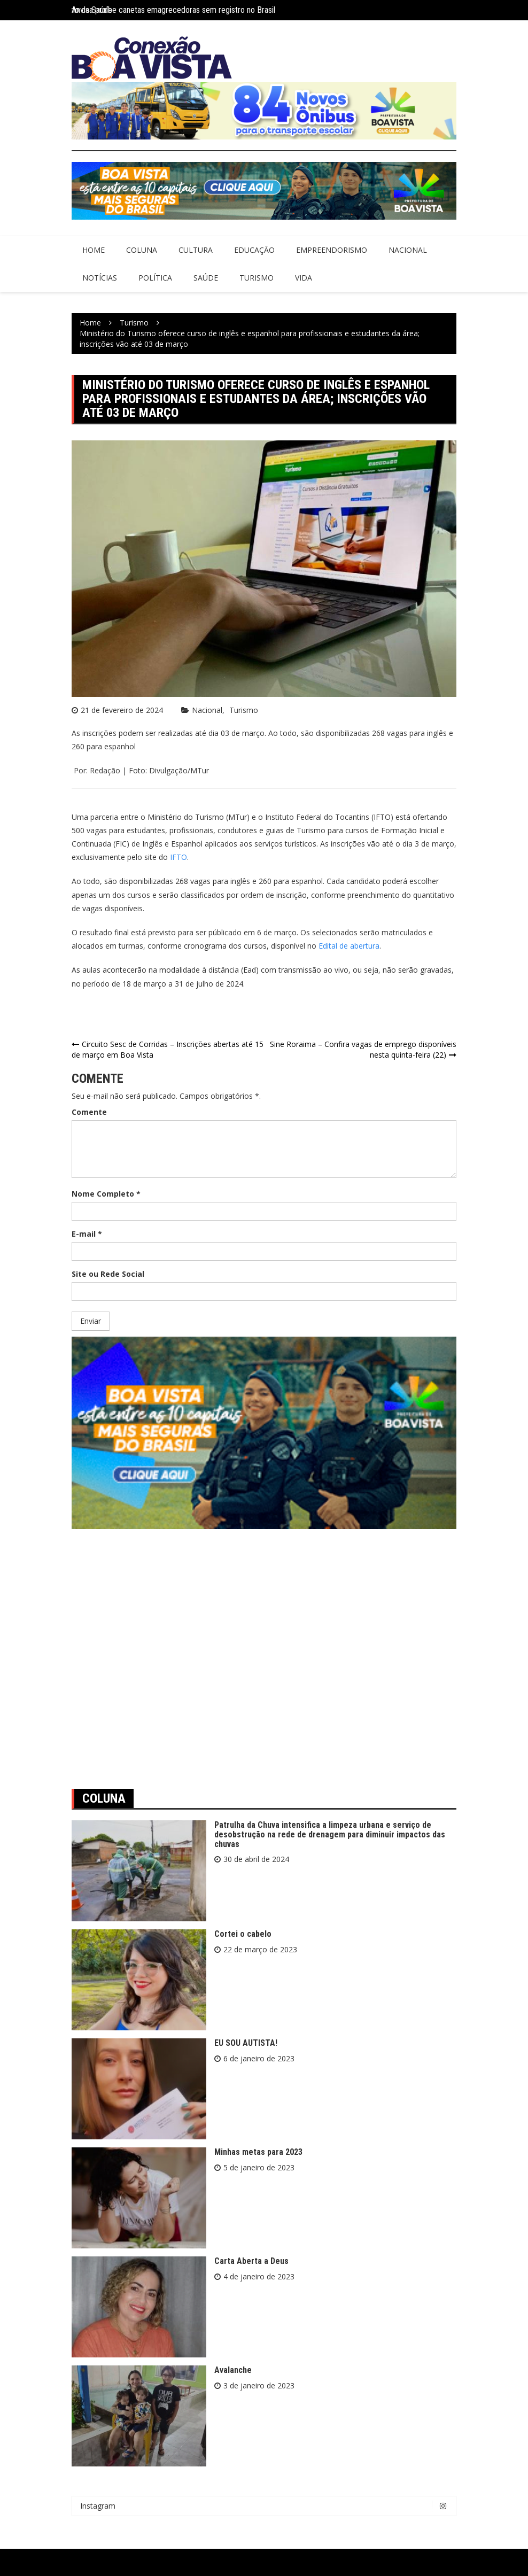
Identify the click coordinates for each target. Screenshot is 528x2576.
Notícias (99, 278)
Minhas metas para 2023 (258, 2152)
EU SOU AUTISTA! (245, 2043)
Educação (254, 250)
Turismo (256, 278)
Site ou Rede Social (108, 1274)
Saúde (205, 278)
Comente (89, 1112)
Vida (303, 278)
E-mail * (87, 1234)
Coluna (141, 250)
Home (93, 250)
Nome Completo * (106, 1194)
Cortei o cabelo (242, 1934)
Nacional (408, 250)
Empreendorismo (331, 250)
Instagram (266, 2506)
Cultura (195, 250)
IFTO (178, 857)
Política (155, 278)
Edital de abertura (349, 946)
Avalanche (233, 2370)
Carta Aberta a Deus (251, 2261)
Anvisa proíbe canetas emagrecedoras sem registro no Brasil (173, 10)
